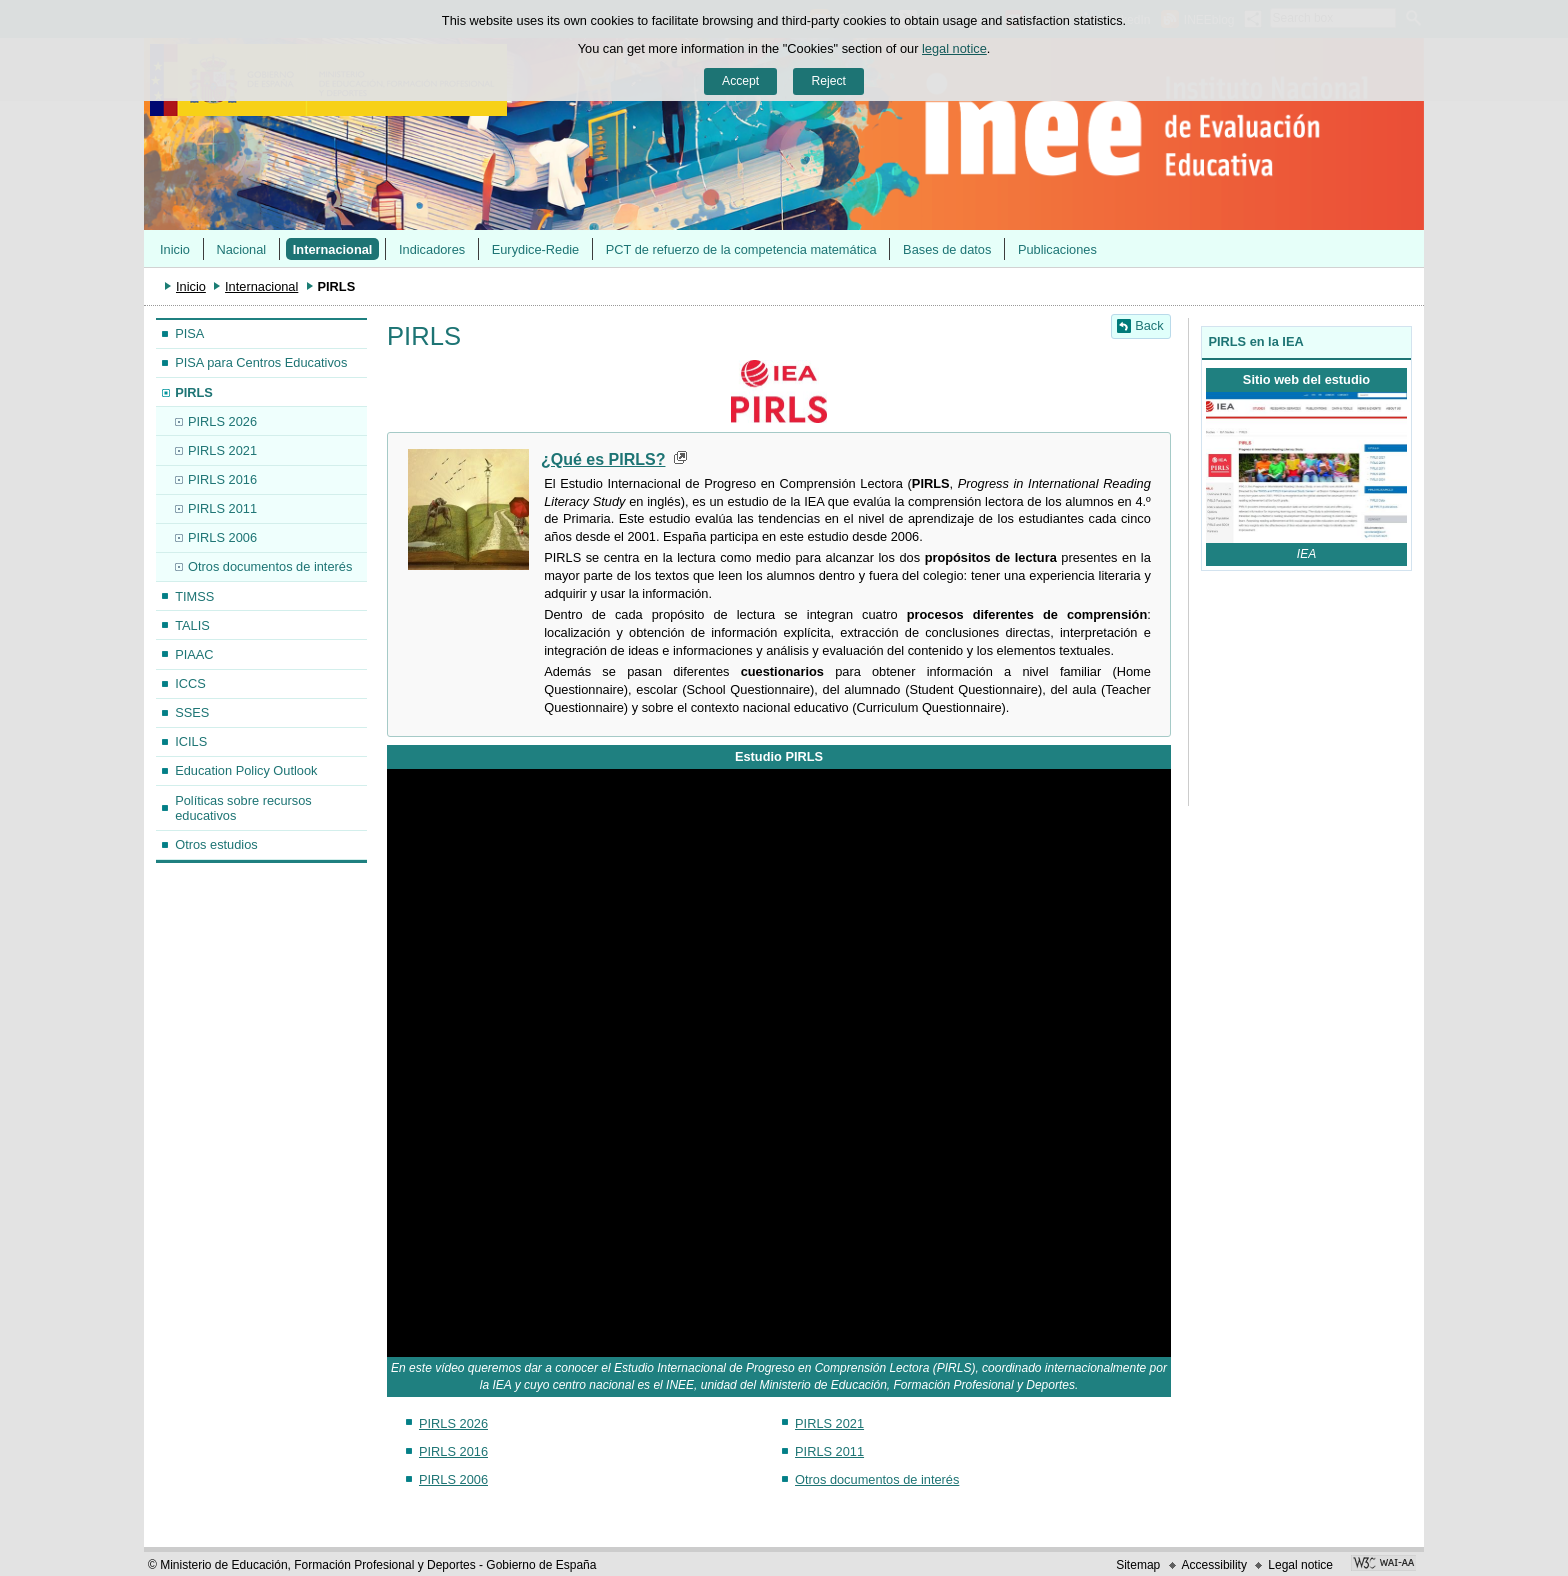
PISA (189, 333)
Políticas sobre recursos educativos (243, 808)
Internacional (333, 249)
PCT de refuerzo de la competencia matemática (741, 249)
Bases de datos (947, 249)
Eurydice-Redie (536, 249)
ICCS (190, 683)
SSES (192, 712)
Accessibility (1214, 1565)
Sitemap (1138, 1565)
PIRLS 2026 (222, 421)
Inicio (175, 249)
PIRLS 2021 (222, 450)
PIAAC (194, 654)
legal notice (954, 48)
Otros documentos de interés (270, 566)
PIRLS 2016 (222, 479)
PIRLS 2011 (222, 508)
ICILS (191, 741)
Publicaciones (1057, 249)
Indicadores (432, 249)
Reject (828, 81)
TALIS (192, 625)
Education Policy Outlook (246, 770)
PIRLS (194, 392)
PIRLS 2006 (222, 537)
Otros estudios (216, 844)
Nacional (241, 249)
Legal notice (1300, 1565)
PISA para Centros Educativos (261, 362)
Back (1149, 325)
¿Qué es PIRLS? (603, 459)
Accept (740, 81)
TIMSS (194, 596)
